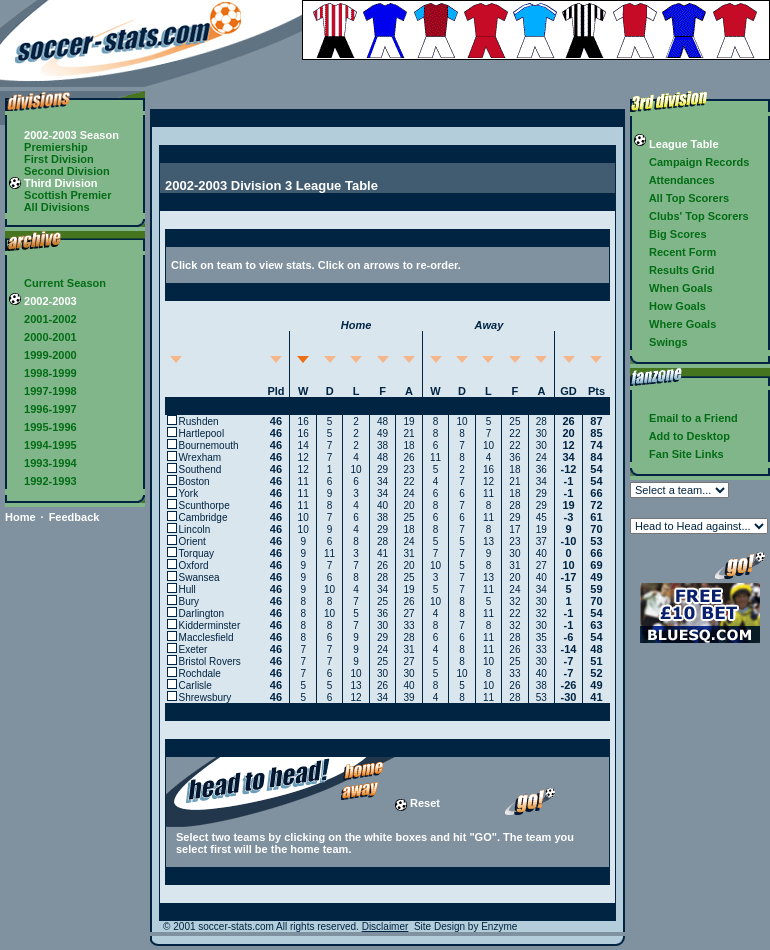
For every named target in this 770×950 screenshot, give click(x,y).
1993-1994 (43, 463)
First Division (51, 159)
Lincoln (195, 529)
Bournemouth (209, 445)
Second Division (59, 171)
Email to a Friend (686, 418)
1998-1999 (43, 373)
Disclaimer (385, 926)
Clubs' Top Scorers (691, 216)
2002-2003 (43, 301)
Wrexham (200, 457)
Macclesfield (206, 637)
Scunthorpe (204, 505)
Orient (192, 541)
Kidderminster (210, 625)
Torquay (197, 553)
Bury (189, 601)
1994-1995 (43, 445)
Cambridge (203, 517)
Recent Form (675, 252)
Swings (661, 342)
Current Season (57, 283)
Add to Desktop (682, 436)
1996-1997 (43, 409)
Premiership (48, 147)
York (189, 493)
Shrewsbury (205, 697)
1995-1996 (43, 427)
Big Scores (670, 234)
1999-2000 (43, 355)
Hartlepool (202, 433)
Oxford (194, 565)
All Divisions (49, 207)
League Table (676, 144)
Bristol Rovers (210, 661)
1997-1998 (43, 391)
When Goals (673, 288)
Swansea (199, 577)
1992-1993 (43, 481)
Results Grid (674, 270)
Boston (194, 481)
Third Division (53, 183)
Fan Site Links (679, 454)
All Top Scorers (681, 198)
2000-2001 (43, 337)
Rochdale (200, 673)
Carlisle (195, 685)
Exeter (193, 649)
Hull (187, 589)
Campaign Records (691, 162)
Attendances (674, 180)
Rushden (199, 421)
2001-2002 (43, 319)
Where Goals (675, 324)
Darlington (202, 613)
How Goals (670, 306)
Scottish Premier (60, 195)
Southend (200, 469)
